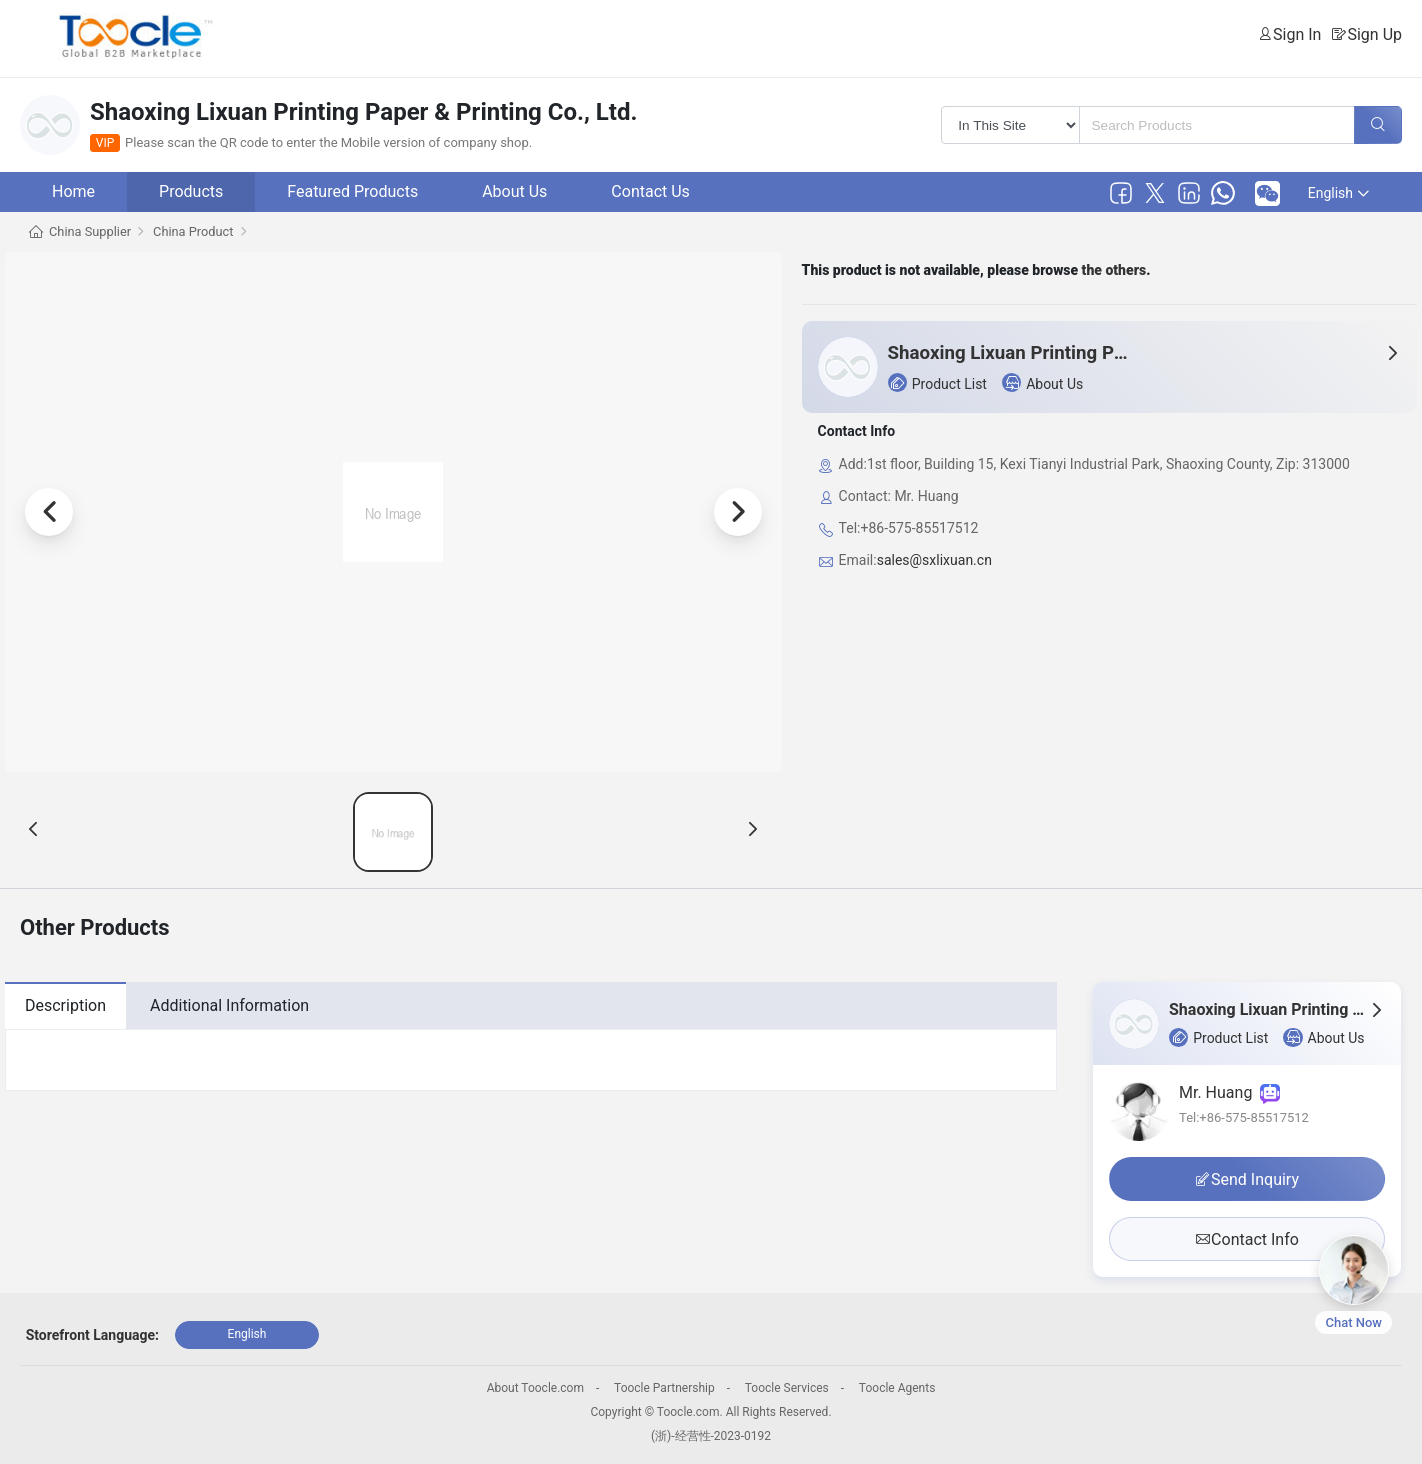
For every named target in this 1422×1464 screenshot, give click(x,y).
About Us (514, 191)
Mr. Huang (1229, 1092)
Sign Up (1374, 34)
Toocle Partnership (664, 1388)
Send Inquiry (1247, 1179)
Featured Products (352, 191)
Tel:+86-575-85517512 (1244, 1117)
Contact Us (650, 191)
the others (1114, 270)
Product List (937, 382)
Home (73, 191)
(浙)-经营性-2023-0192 (711, 1436)
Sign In (1297, 34)
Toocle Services (787, 1388)
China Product (193, 231)
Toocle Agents (897, 1388)
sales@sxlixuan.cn (934, 560)
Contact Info (1247, 1239)
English (1338, 193)
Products (191, 191)
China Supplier (90, 231)
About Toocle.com (535, 1388)
